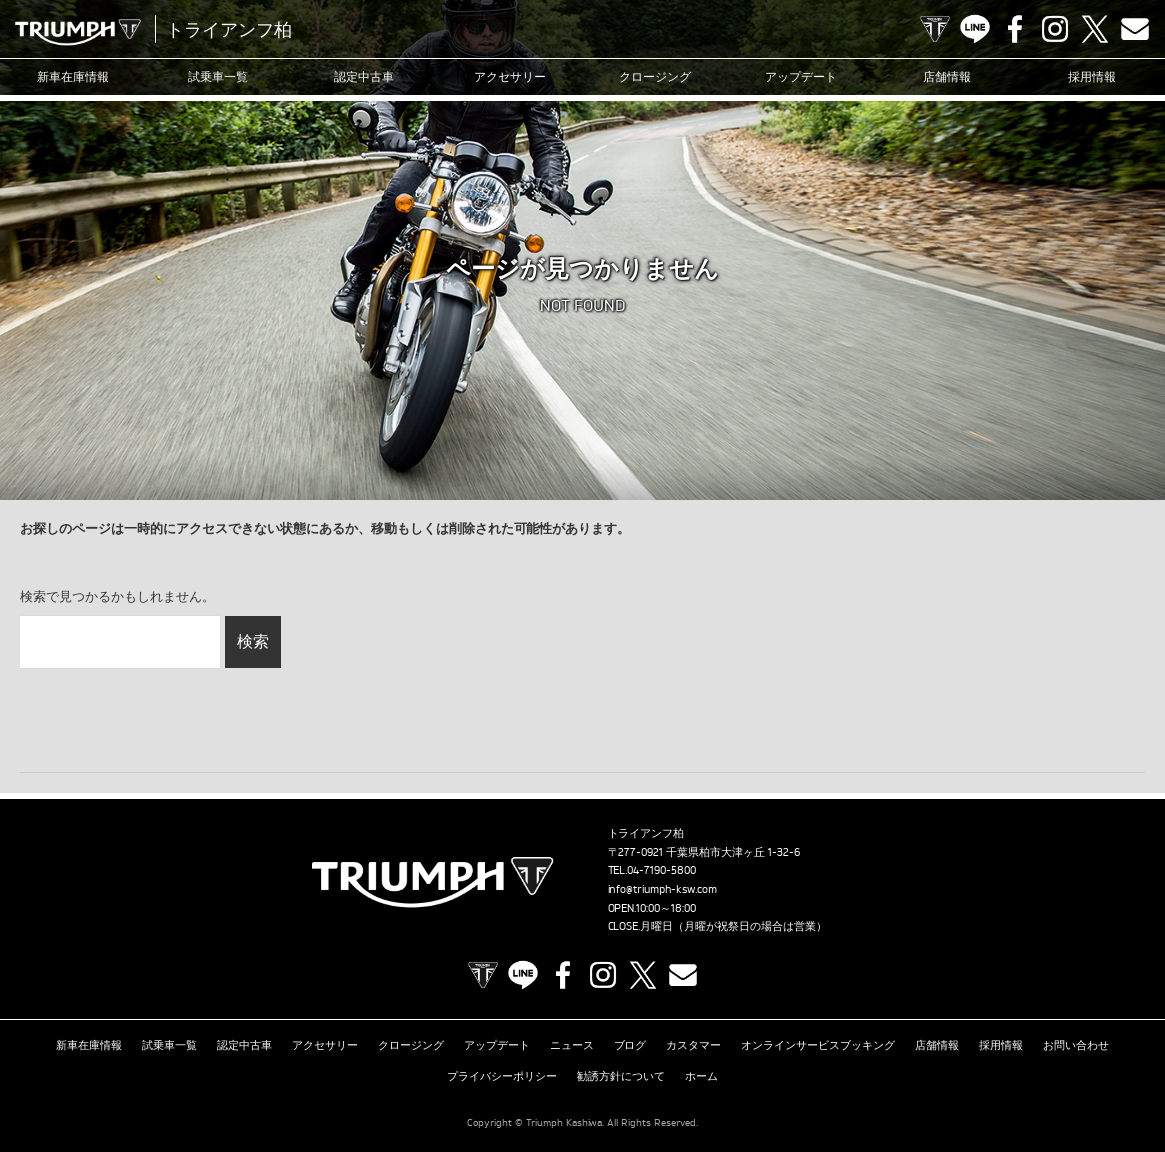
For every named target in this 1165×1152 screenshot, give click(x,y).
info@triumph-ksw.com (663, 889)
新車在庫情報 (73, 76)
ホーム (701, 1076)
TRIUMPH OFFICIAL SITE (935, 29)
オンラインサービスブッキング (818, 1045)
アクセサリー (510, 76)
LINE (975, 29)
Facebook (1015, 29)
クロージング (655, 76)
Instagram (1055, 29)
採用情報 (1092, 76)
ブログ (630, 1045)
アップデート (801, 76)
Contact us (1135, 29)
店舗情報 (947, 76)
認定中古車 (364, 76)
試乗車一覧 (218, 76)
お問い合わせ (1076, 1045)
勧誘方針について (621, 1076)
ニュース (572, 1045)
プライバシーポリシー (502, 1076)
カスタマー (693, 1045)
